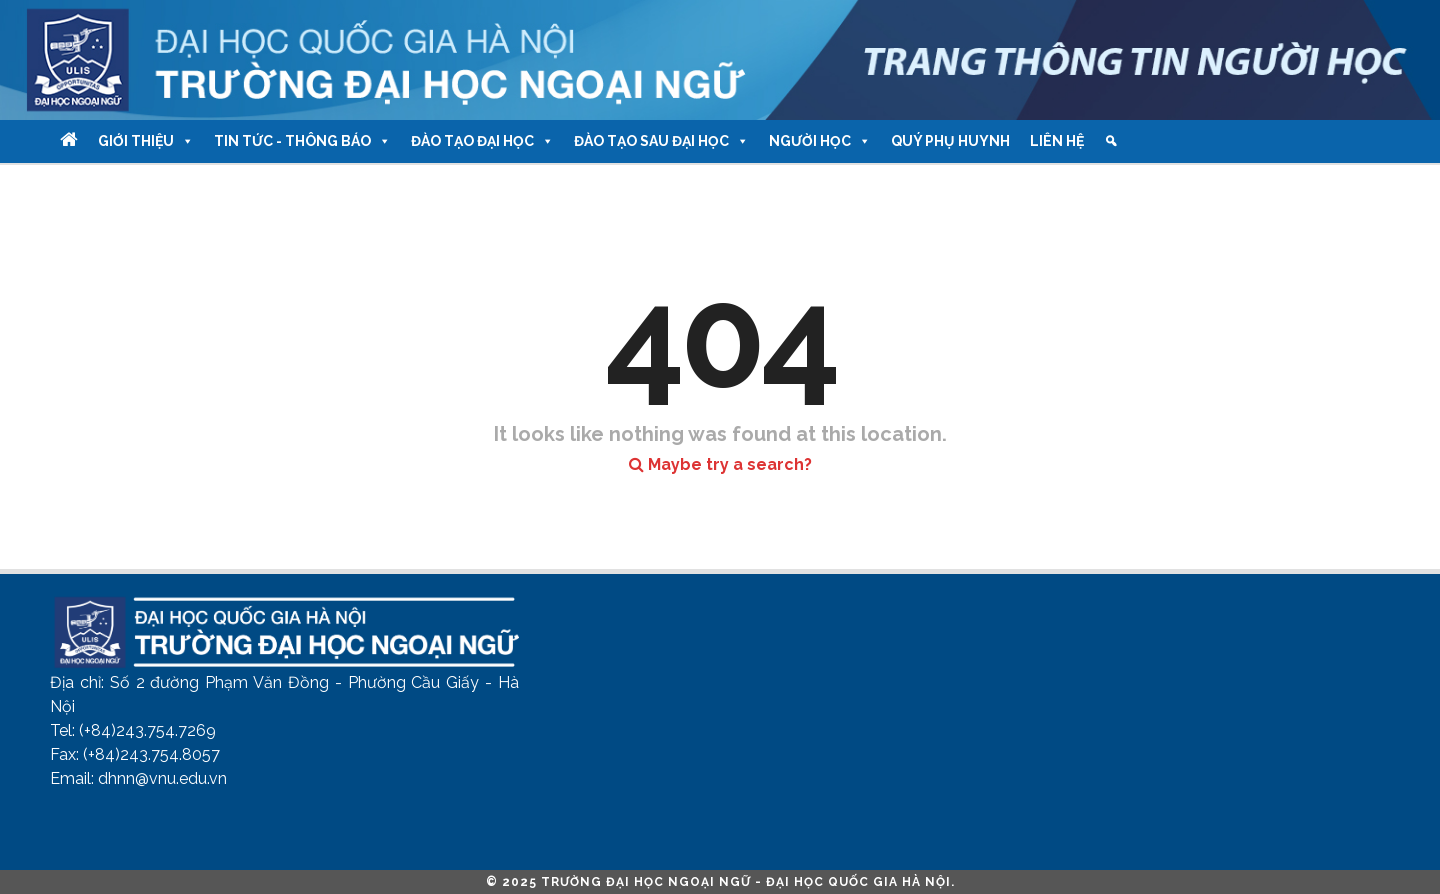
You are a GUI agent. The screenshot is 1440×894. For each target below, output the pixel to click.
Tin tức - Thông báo (302, 141)
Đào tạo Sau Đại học (661, 141)
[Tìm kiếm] (1111, 141)
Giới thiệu (146, 141)
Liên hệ (1057, 141)
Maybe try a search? (720, 464)
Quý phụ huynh (950, 141)
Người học (820, 141)
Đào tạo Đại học (482, 141)
